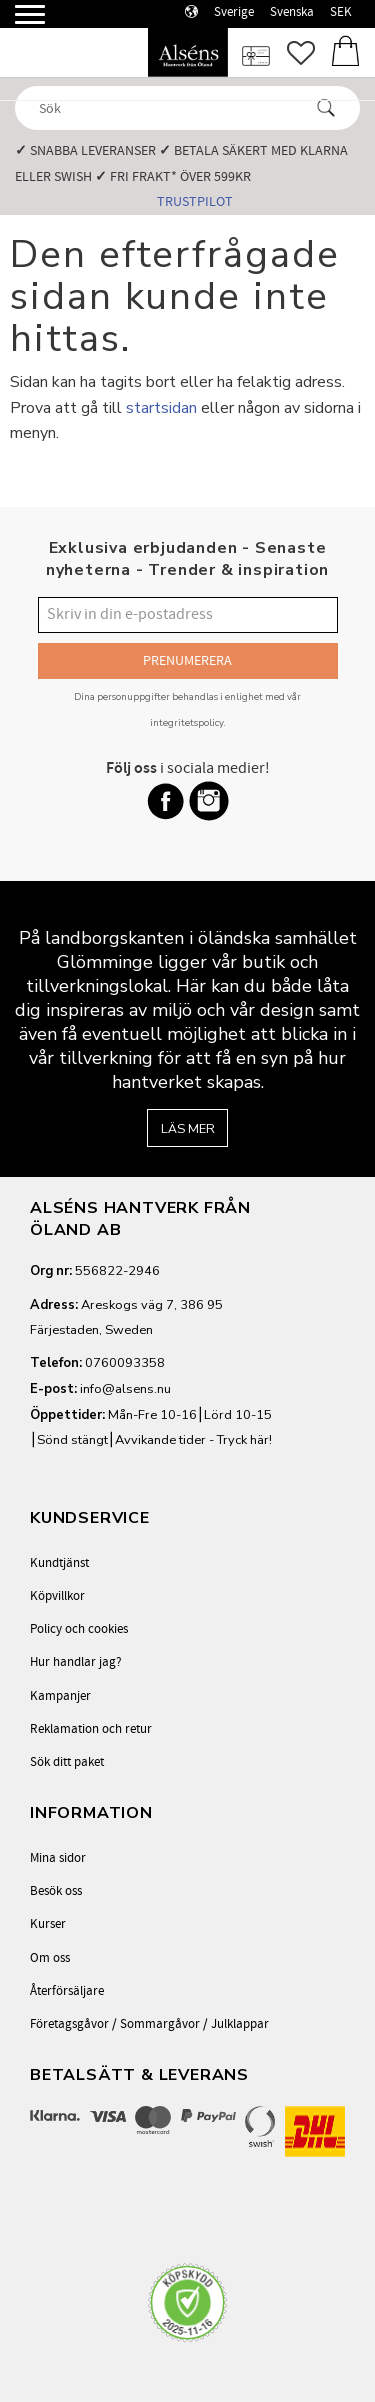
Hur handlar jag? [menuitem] (76, 1662)
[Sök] (326, 108)
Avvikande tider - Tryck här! (193, 1440)
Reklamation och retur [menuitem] (91, 1729)
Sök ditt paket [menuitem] (67, 1762)
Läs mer (188, 1129)
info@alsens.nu (125, 1389)
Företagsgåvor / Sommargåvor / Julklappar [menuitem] (149, 2024)
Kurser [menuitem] (48, 1924)
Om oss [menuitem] (50, 1958)
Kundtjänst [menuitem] (59, 1563)
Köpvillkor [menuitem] (57, 1596)
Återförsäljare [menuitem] (67, 1991)
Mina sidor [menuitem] (58, 1858)
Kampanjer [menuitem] (60, 1696)
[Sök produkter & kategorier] (169, 108)
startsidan (161, 408)
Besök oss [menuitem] (56, 1891)
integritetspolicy (187, 722)
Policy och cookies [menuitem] (79, 1629)
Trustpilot (195, 201)
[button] (17, 22)
